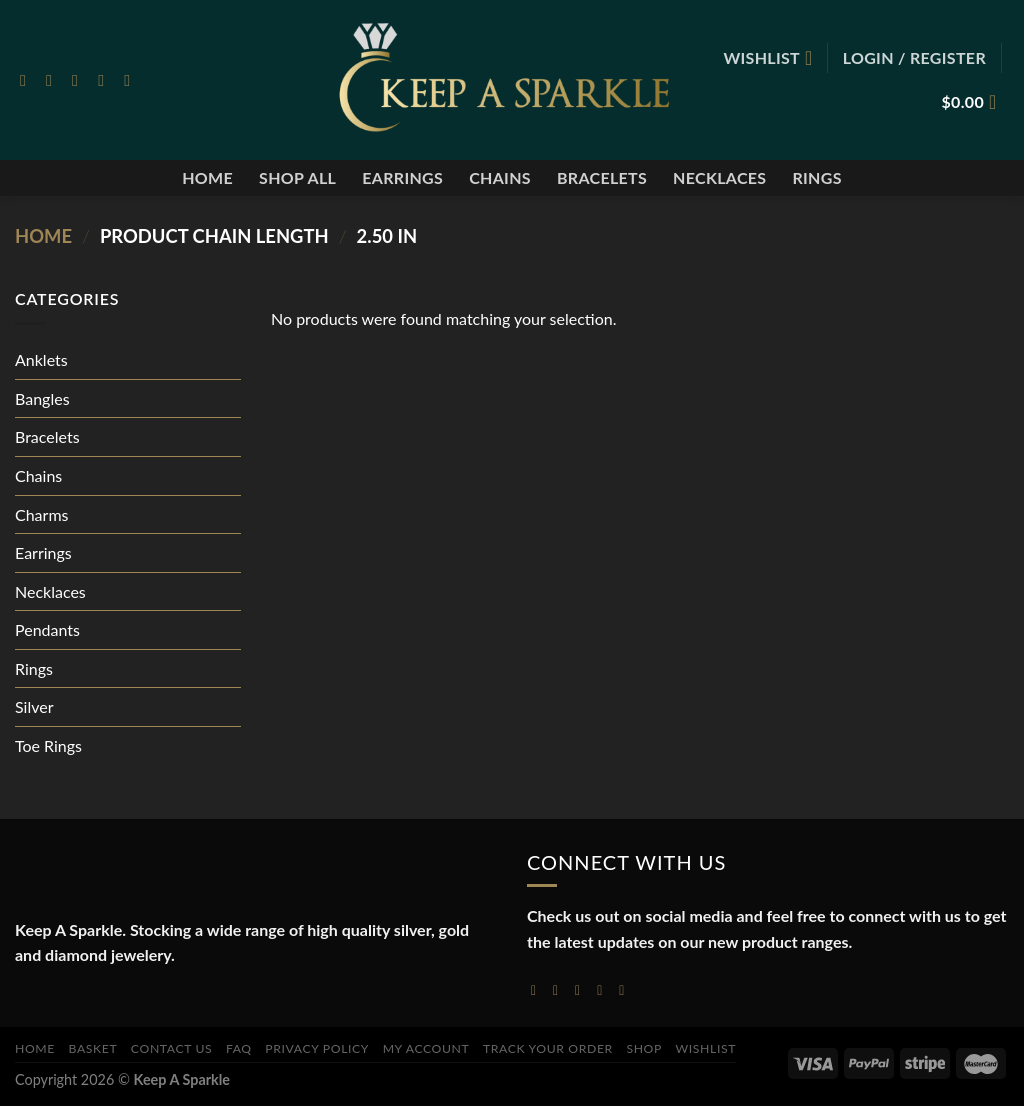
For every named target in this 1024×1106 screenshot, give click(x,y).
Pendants (47, 629)
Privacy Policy (317, 1048)
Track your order (548, 1048)
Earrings (402, 177)
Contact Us (171, 1048)
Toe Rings (48, 745)
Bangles (42, 398)
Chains (500, 177)
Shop (644, 1048)
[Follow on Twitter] (80, 80)
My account (426, 1048)
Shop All (297, 177)
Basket (93, 1048)
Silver (34, 706)
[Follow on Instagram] (54, 80)
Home (207, 177)
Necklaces (719, 177)
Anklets (41, 359)
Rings (816, 177)
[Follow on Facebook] (28, 80)
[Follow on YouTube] (626, 990)
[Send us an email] (106, 80)
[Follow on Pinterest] (132, 80)
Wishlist (706, 1048)
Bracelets (602, 177)
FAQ (239, 1048)
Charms (41, 514)
